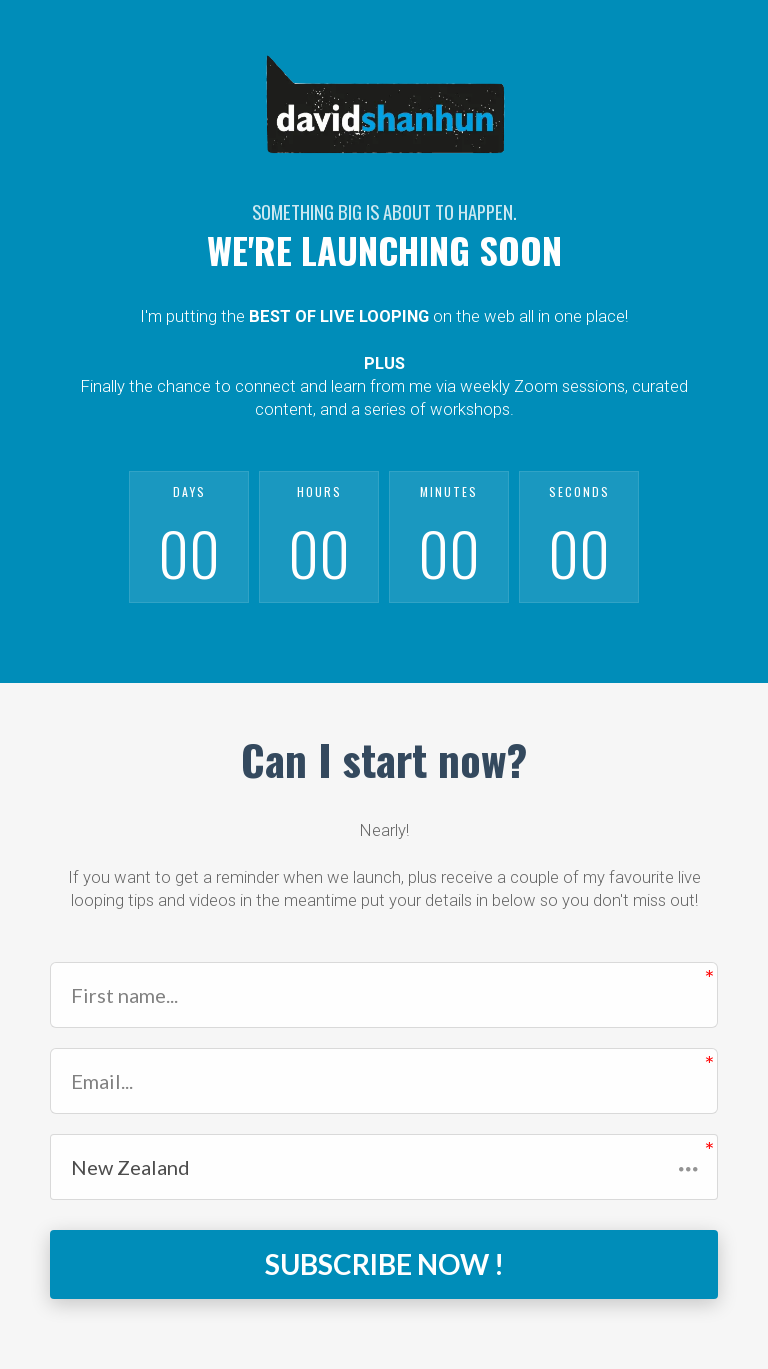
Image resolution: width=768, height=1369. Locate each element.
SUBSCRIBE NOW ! (384, 1264)
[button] (384, 1167)
